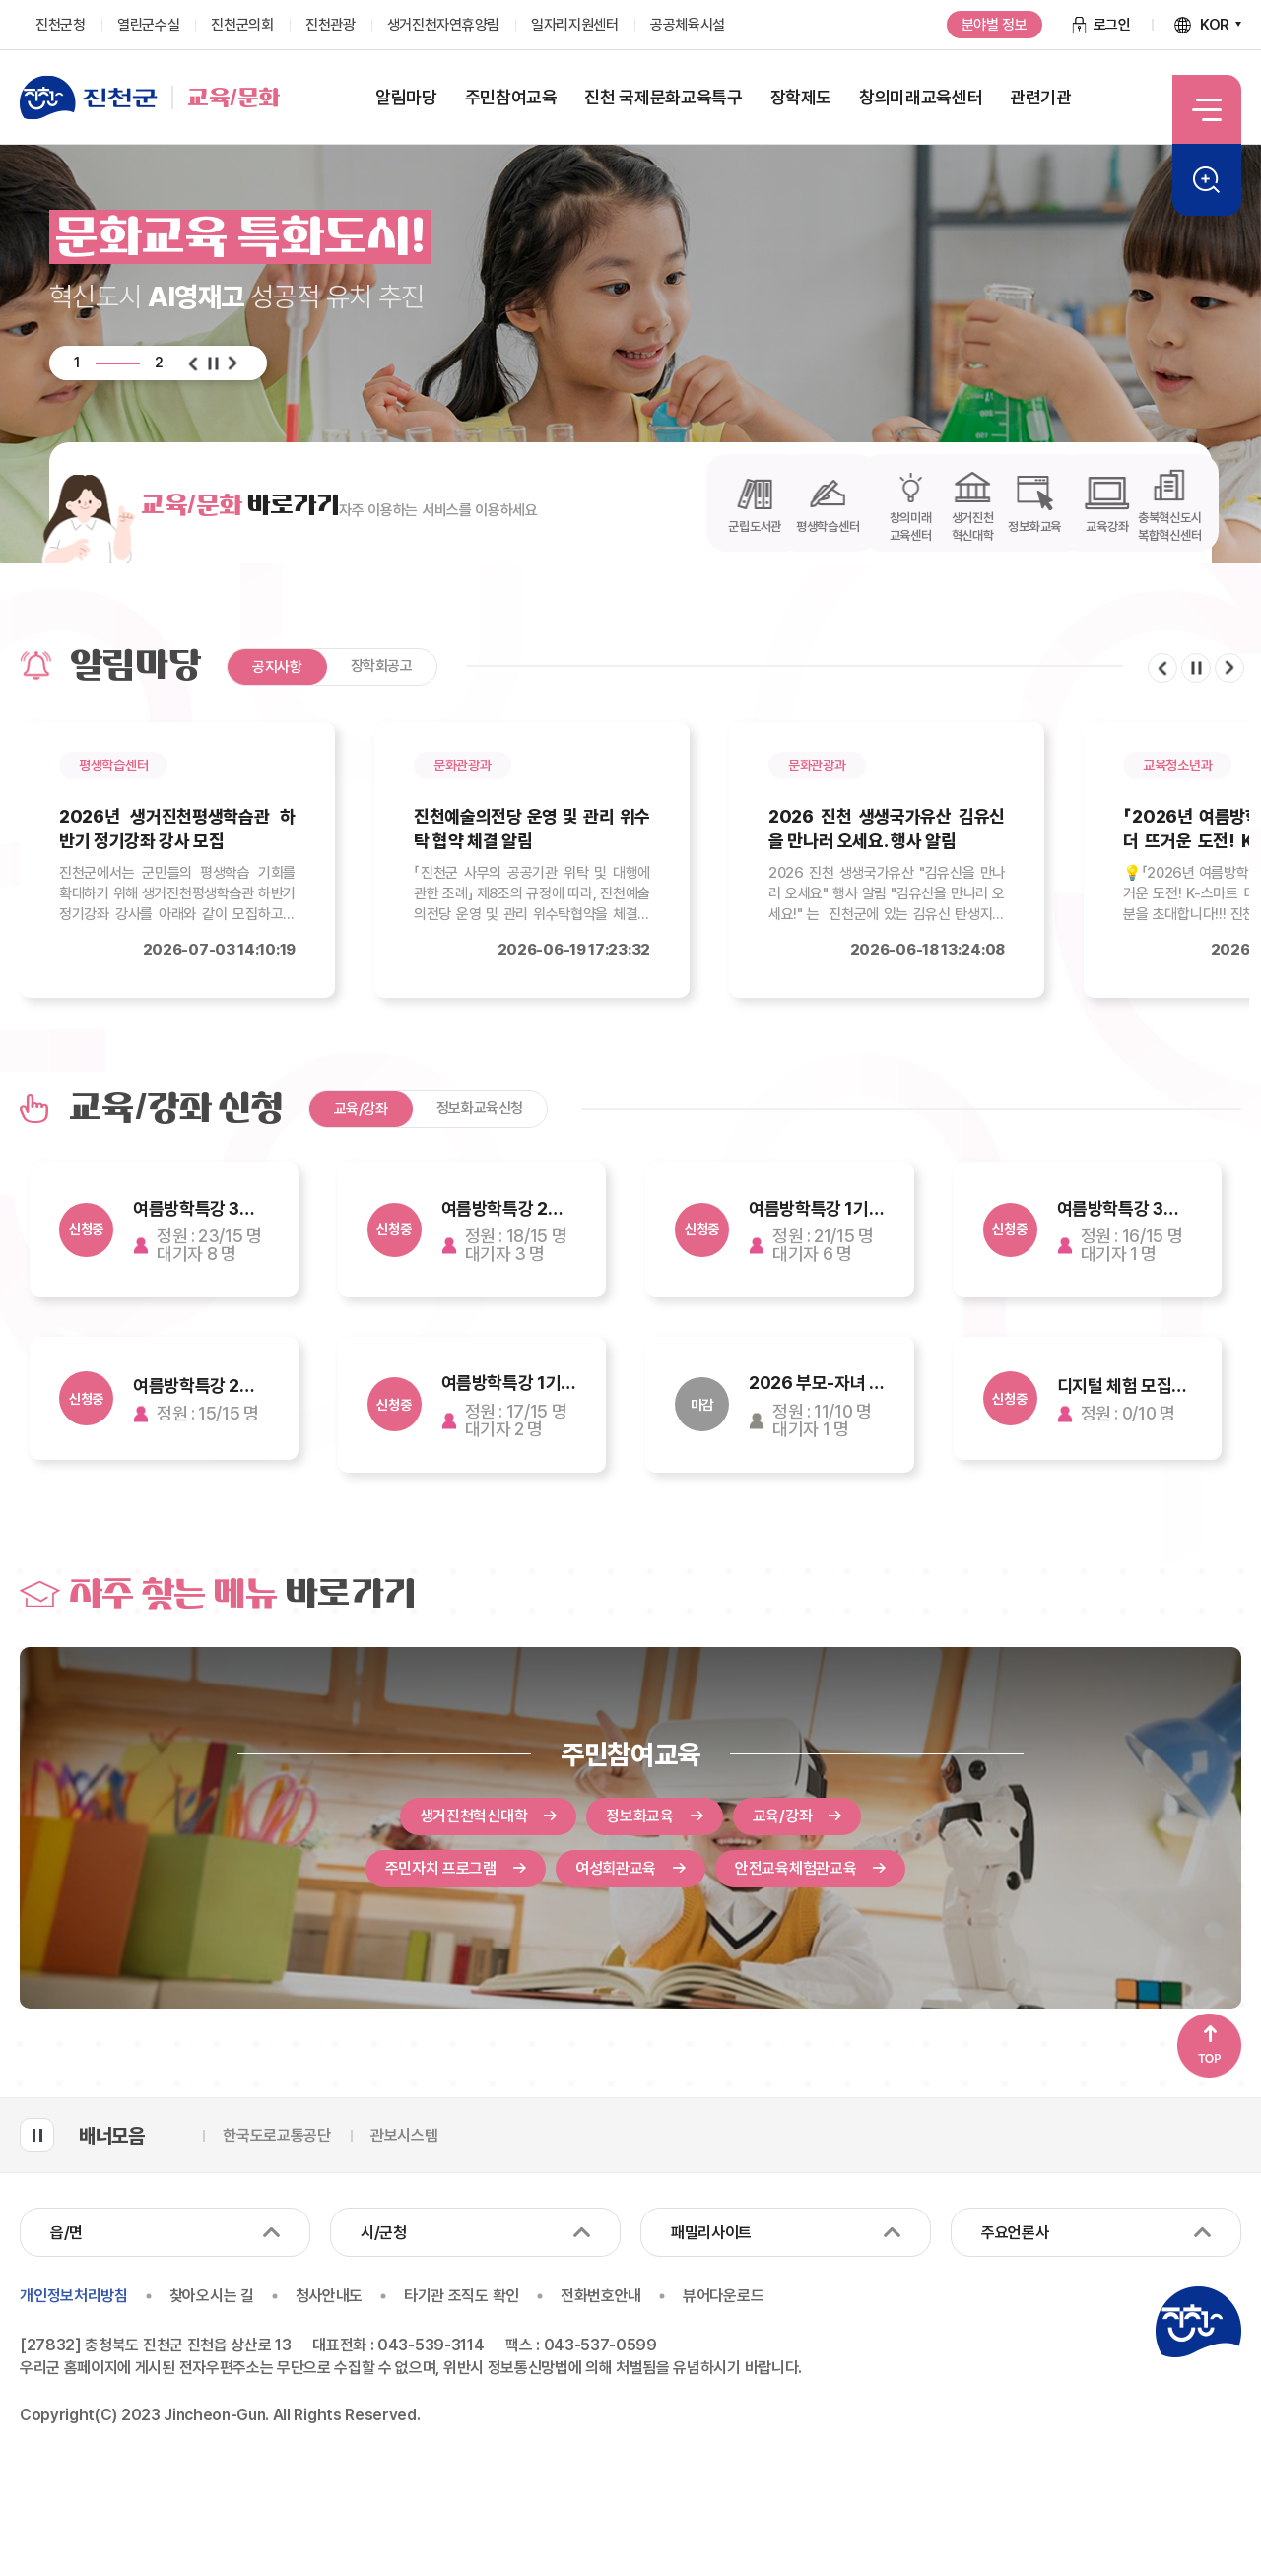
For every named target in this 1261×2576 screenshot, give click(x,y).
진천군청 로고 (1198, 2324)
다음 (232, 363)
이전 (193, 363)
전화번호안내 (607, 2298)
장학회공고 (382, 666)
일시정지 (213, 363)
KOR (1214, 24)
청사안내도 (332, 2298)
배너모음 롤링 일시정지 (37, 2138)
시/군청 (384, 2235)
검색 (1206, 180)
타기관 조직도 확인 (467, 2298)
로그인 (1112, 24)
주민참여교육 (630, 1754)
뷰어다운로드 (733, 2298)
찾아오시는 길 (212, 2298)
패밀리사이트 (711, 2235)
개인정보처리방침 (73, 2298)
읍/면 (66, 2235)
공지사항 (277, 667)
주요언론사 (1014, 2235)
